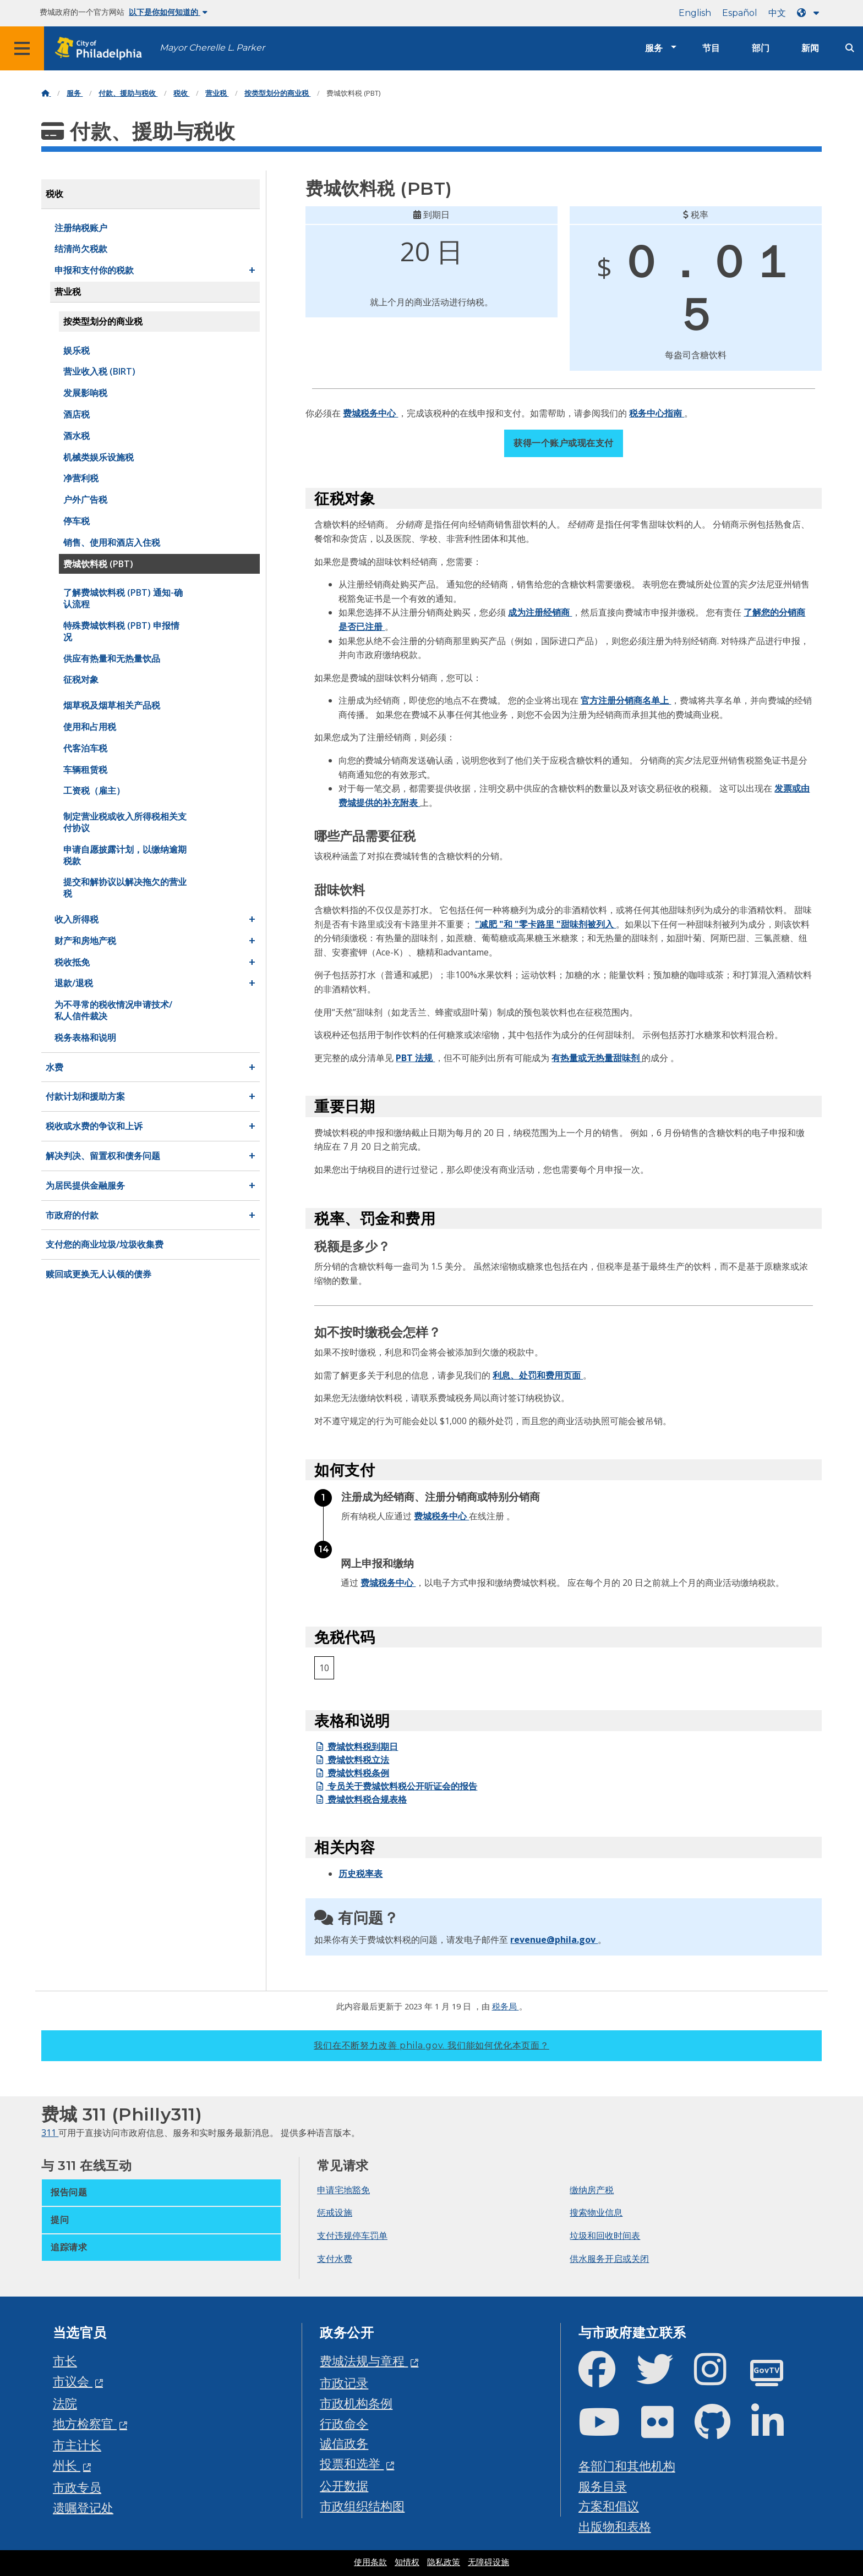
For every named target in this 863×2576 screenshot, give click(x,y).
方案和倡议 (608, 2505)
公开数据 (344, 2485)
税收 (181, 93)
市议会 (72, 2381)
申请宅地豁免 (343, 2190)
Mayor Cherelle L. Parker (212, 47)
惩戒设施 (334, 2212)
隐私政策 (443, 2562)
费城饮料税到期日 (356, 1746)
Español (739, 13)
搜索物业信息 (596, 2212)
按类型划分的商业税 (277, 93)
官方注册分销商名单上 (626, 700)
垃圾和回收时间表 (605, 2235)
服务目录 (602, 2486)
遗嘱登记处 (83, 2507)
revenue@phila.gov (554, 1940)
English (695, 13)
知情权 (407, 2562)
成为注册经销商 (540, 612)
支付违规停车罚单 (352, 2235)
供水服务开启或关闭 (609, 2259)
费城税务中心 (370, 413)
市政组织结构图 (362, 2505)
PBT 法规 (415, 1058)
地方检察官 (85, 2423)
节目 (711, 48)
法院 (65, 2403)
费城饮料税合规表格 (360, 1799)
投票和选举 (352, 2463)
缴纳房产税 (592, 2190)
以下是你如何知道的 (168, 12)
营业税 (216, 93)
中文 (777, 13)
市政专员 (77, 2487)
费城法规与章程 (364, 2360)
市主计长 (77, 2444)
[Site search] (850, 48)
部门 (760, 48)
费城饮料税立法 (351, 1760)
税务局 (505, 2006)
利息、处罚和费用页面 (538, 1375)
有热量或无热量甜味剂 (596, 1058)
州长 (66, 2465)
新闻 (810, 48)
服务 (654, 48)
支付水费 (334, 2259)
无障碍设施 (488, 2562)
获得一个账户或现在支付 (563, 443)
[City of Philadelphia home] (102, 49)
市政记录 (344, 2382)
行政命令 (344, 2423)
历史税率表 (360, 1874)
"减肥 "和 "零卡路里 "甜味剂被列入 (545, 924)
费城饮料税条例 (351, 1773)
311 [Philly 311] (49, 2133)
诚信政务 (344, 2443)
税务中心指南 (656, 413)
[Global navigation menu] (22, 48)
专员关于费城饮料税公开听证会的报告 (395, 1786)
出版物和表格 (614, 2526)
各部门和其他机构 (626, 2465)
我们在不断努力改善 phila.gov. (431, 2045)
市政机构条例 (356, 2403)
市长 (65, 2360)
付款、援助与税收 (128, 93)
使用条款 (370, 2562)
